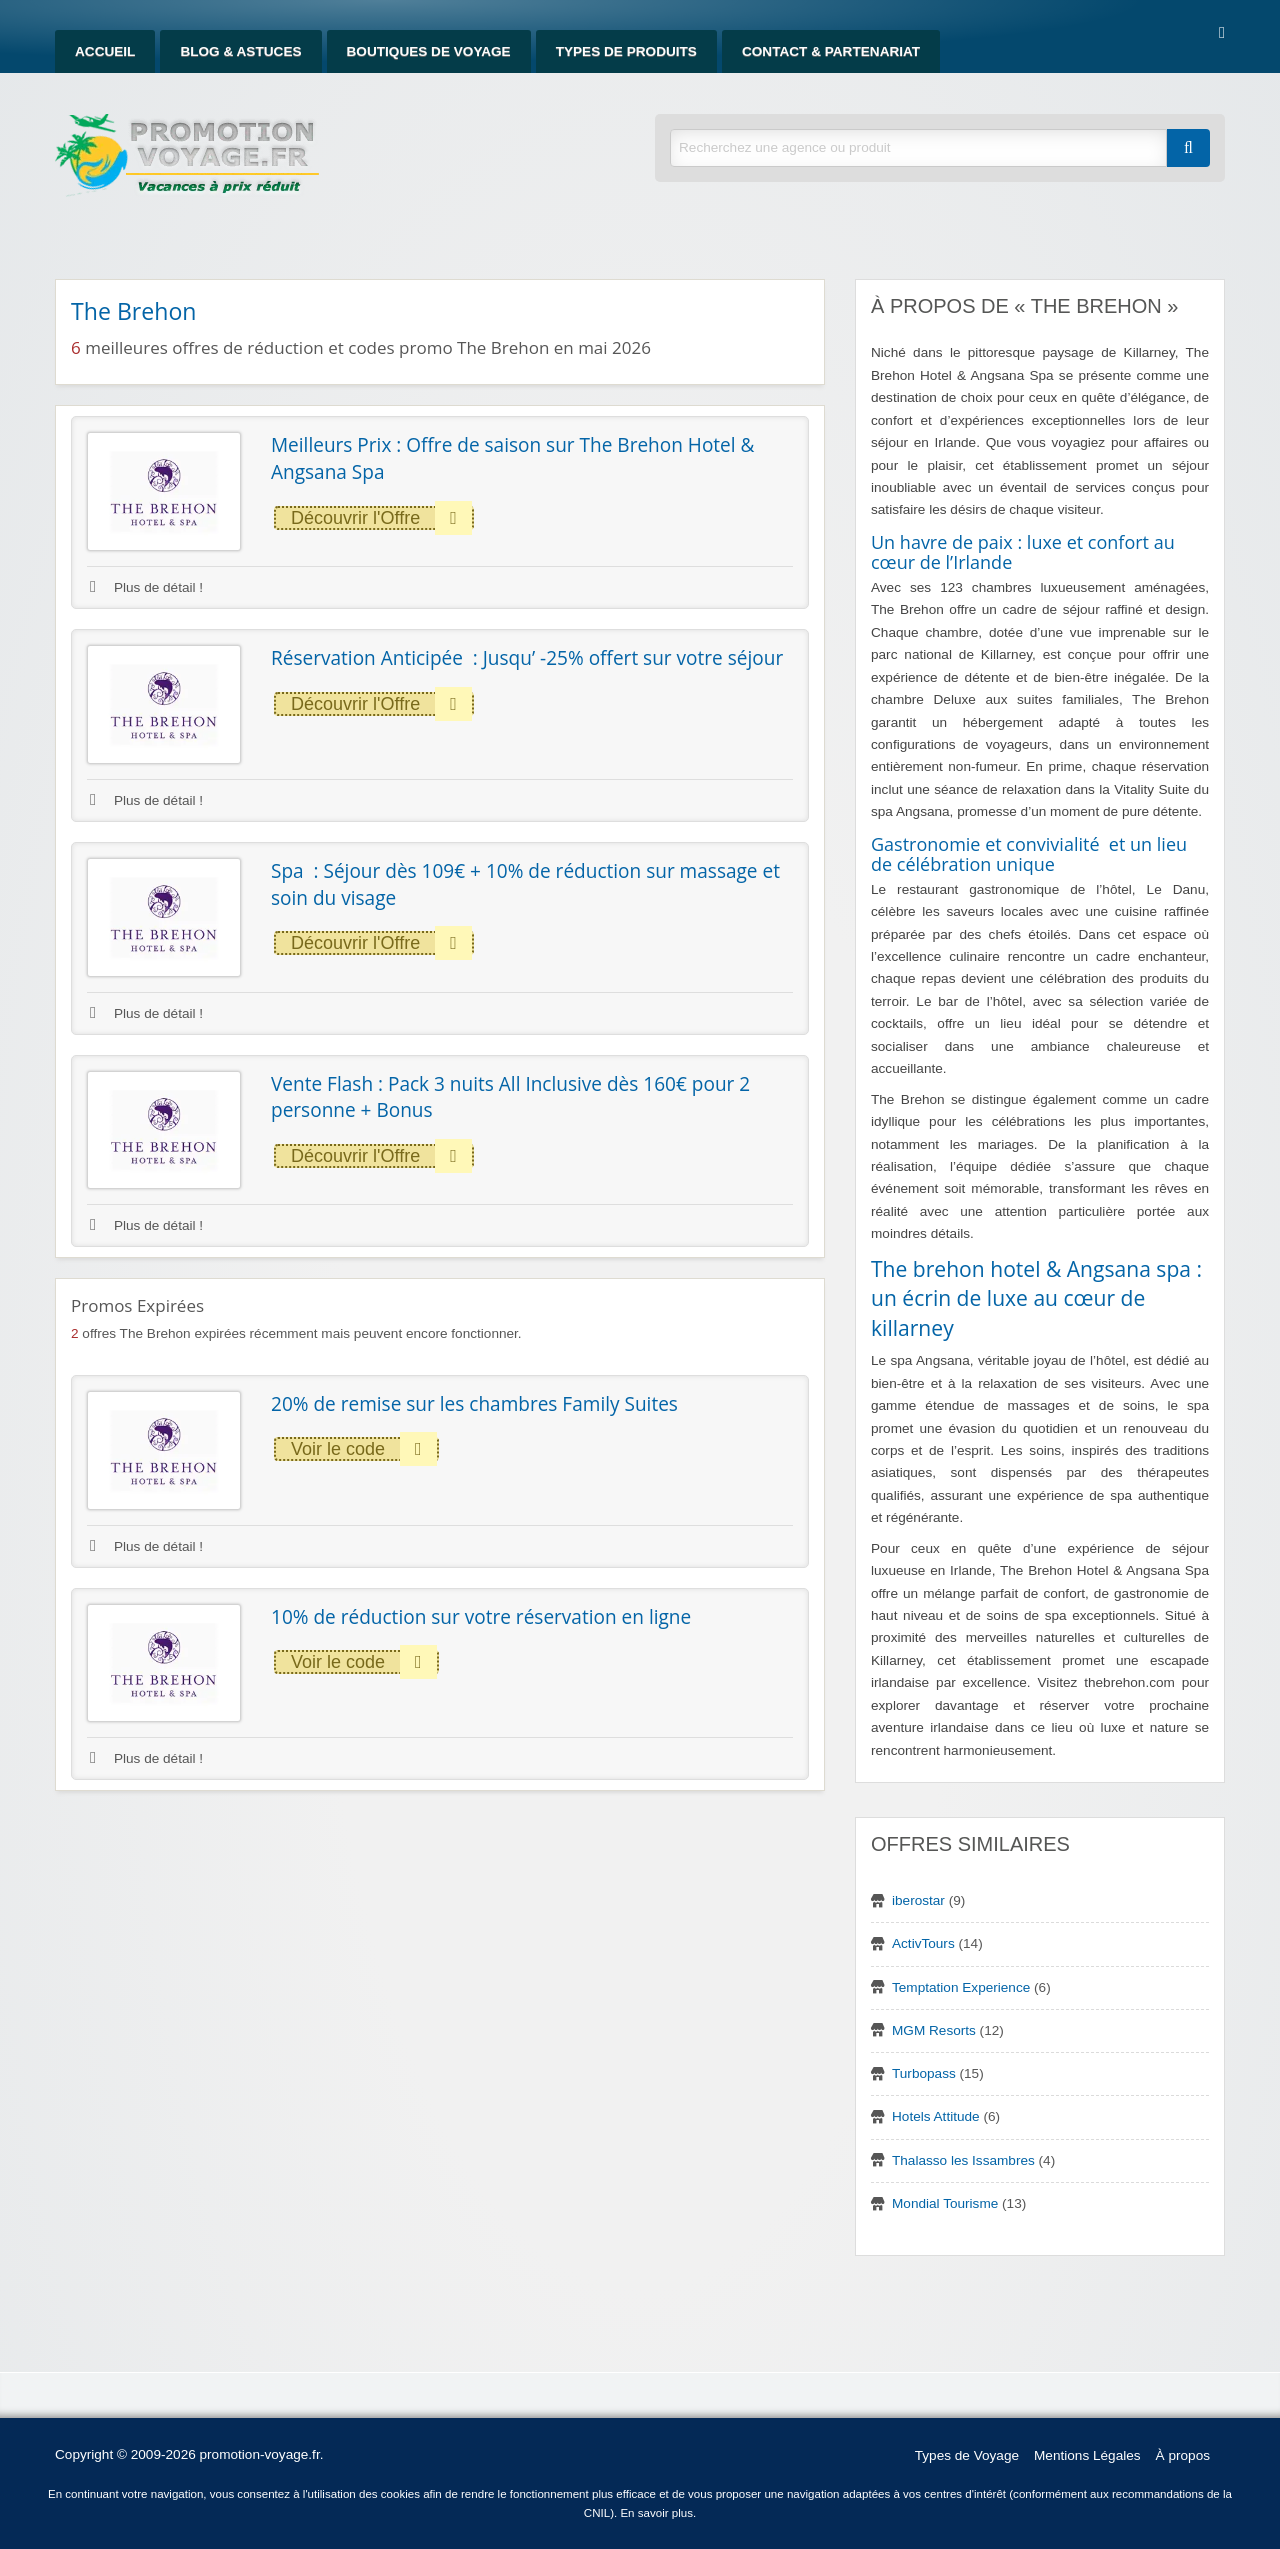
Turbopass (924, 2073)
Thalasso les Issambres (963, 2160)
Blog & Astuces (240, 51)
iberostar (918, 1900)
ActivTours (923, 1943)
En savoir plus (656, 2513)
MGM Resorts (934, 2030)
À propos (1183, 2455)
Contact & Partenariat (831, 51)
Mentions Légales (1087, 2455)
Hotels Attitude (936, 2116)
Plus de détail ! (146, 587)
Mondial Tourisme (945, 2203)
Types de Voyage (967, 2455)
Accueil (105, 51)
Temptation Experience (961, 1987)
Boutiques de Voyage (429, 51)
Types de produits (626, 51)
